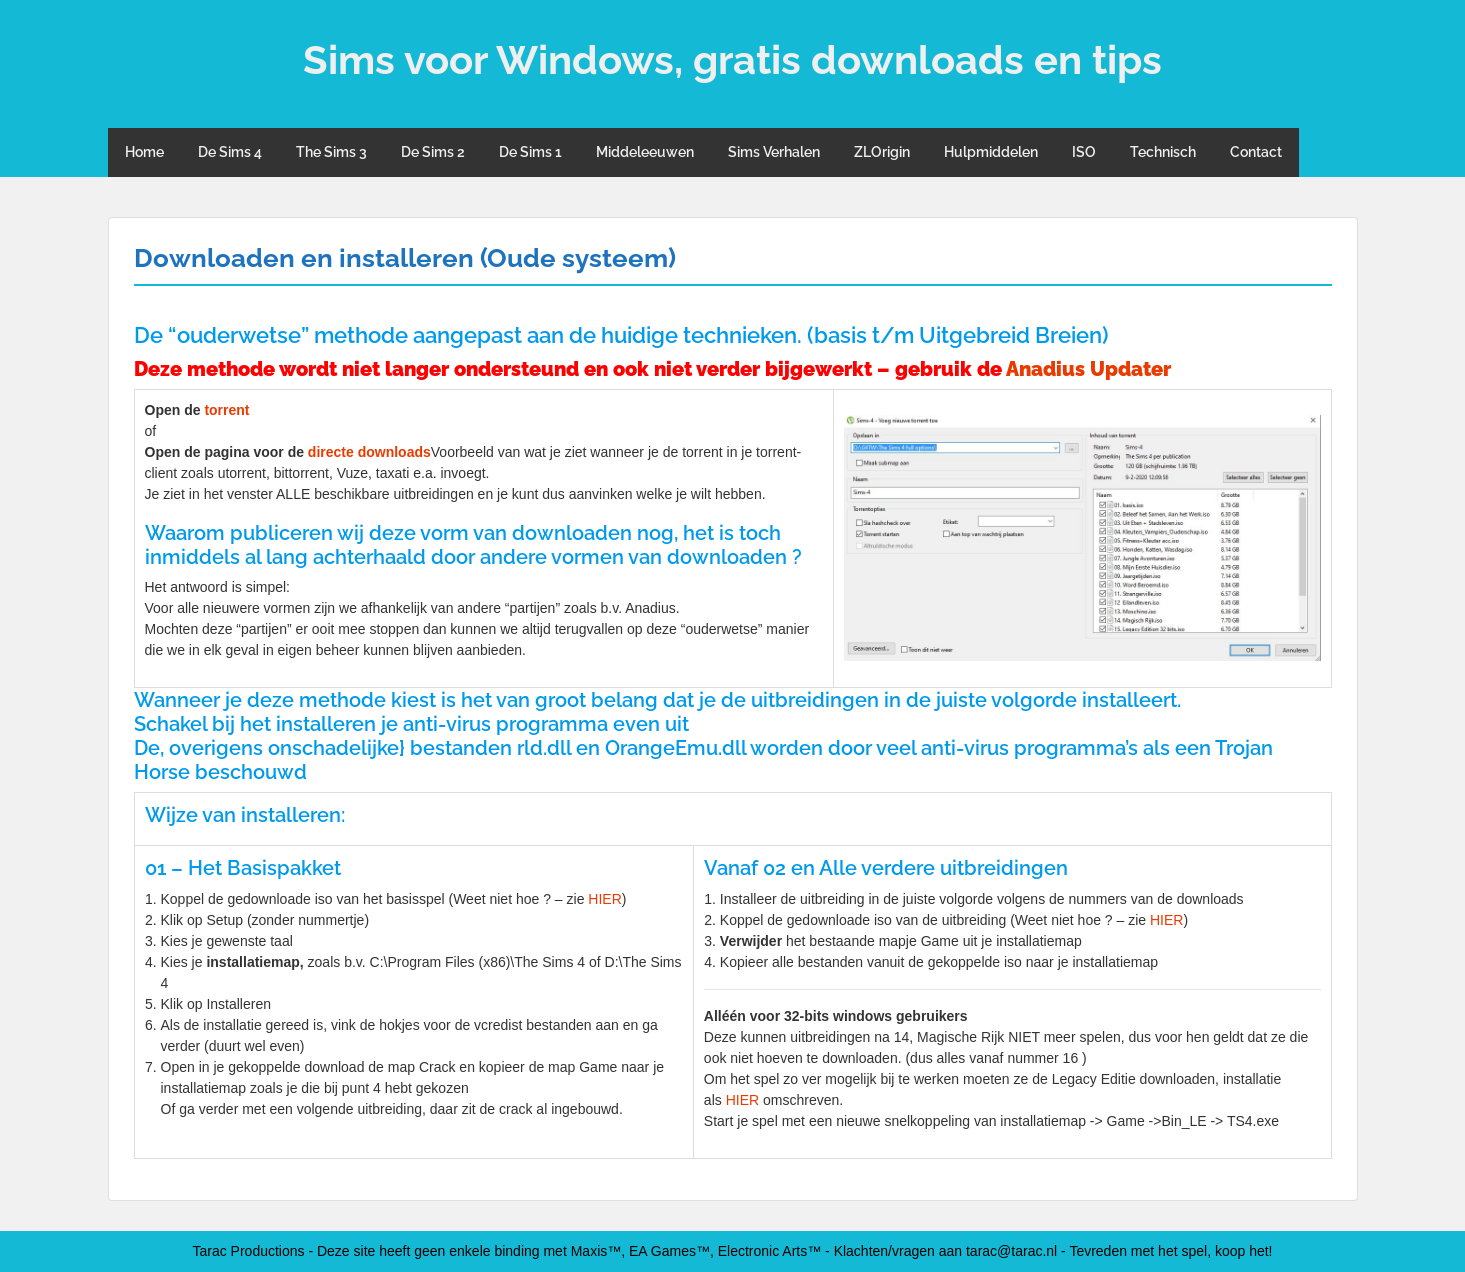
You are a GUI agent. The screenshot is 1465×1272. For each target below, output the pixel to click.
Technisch (1163, 152)
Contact (1256, 152)
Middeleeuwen (645, 152)
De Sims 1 (530, 152)
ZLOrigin (882, 152)
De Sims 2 (433, 152)
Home (144, 152)
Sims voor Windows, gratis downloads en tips (732, 59)
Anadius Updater (1088, 369)
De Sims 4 (230, 152)
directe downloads (369, 452)
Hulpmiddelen (991, 152)
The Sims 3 (331, 152)
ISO (1084, 152)
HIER (604, 899)
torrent (226, 410)
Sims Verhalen (774, 152)
